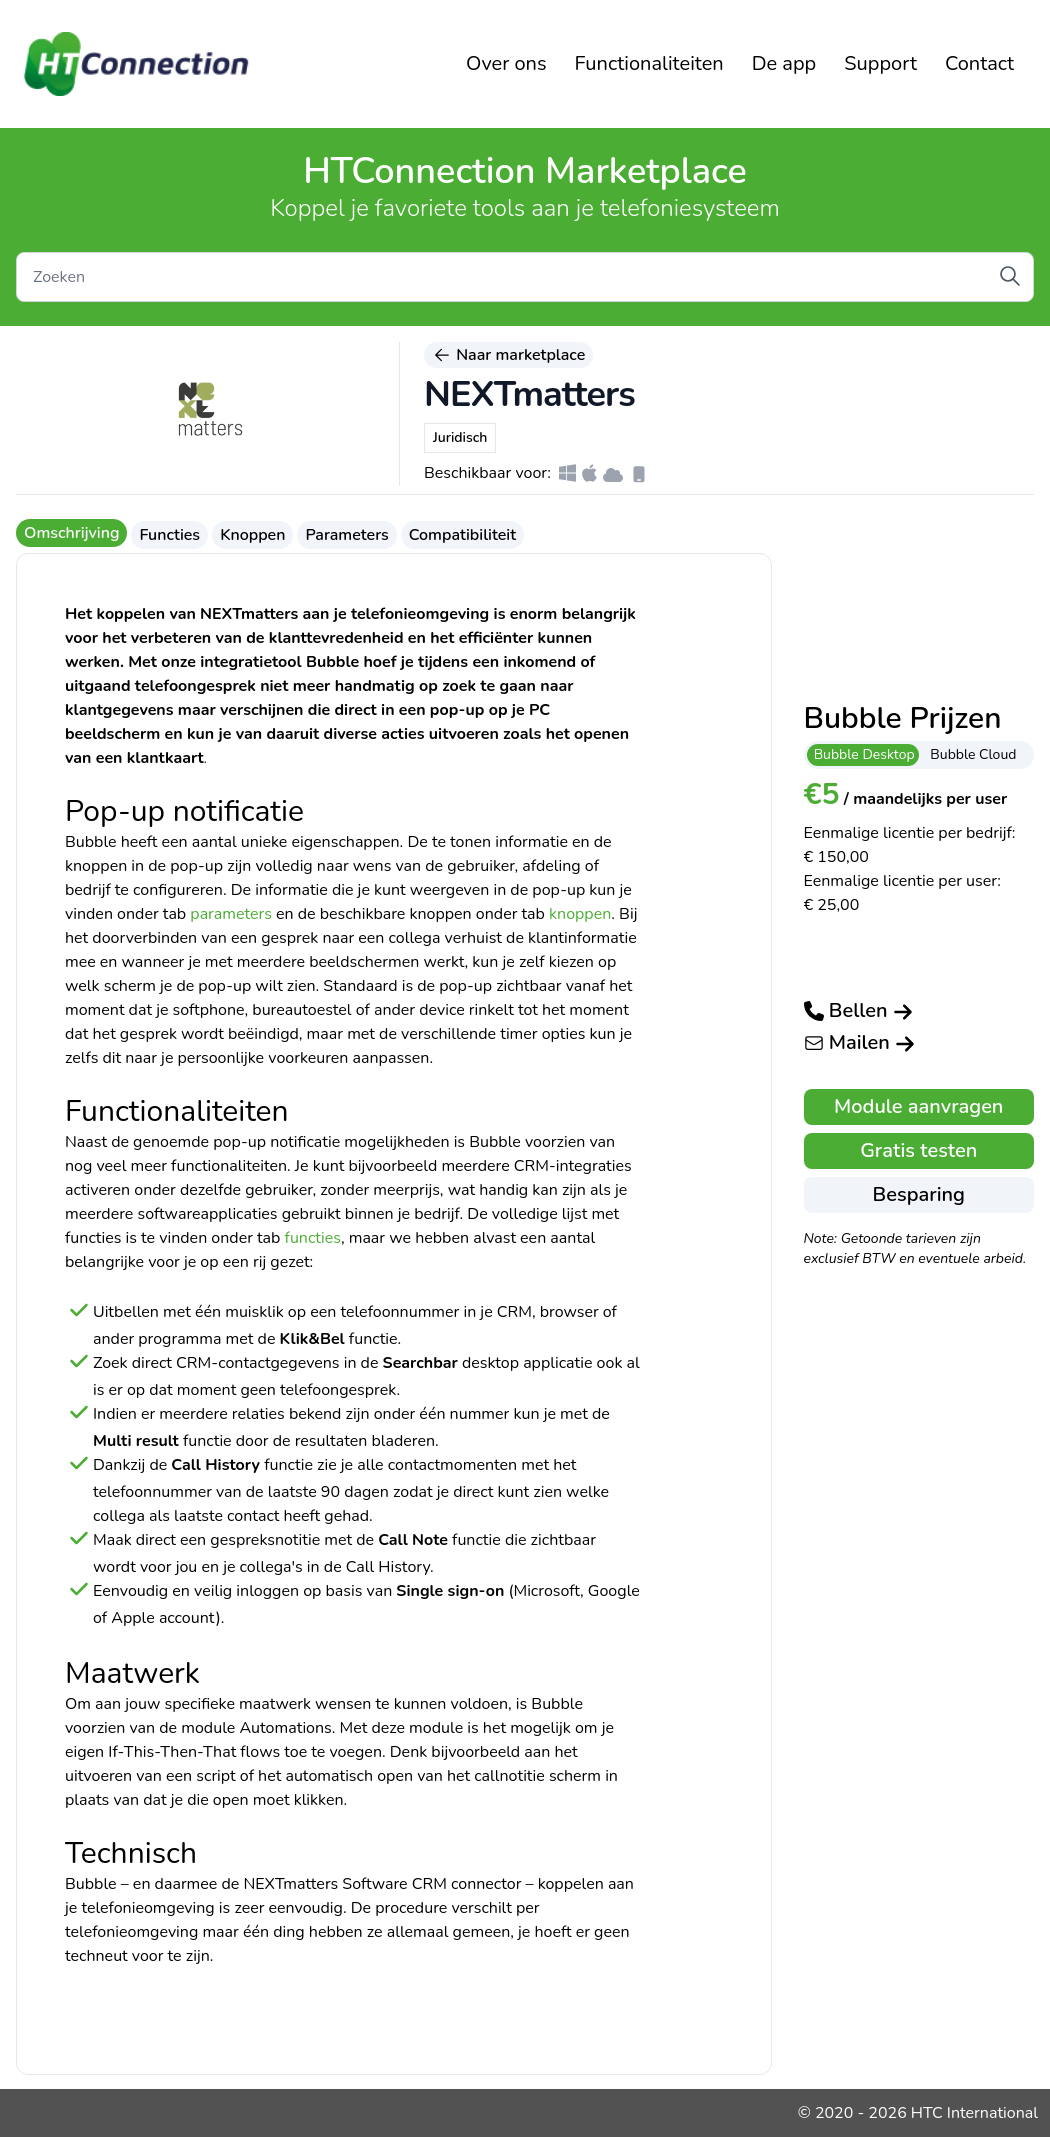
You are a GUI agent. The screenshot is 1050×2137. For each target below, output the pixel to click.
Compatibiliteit (462, 535)
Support (880, 63)
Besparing (919, 1194)
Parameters (346, 535)
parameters (231, 914)
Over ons (506, 63)
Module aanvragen (918, 1106)
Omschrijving (71, 533)
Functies (169, 535)
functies (313, 1238)
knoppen (580, 914)
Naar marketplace (508, 355)
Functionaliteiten (649, 63)
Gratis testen (918, 1150)
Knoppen (252, 535)
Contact (979, 63)
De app (784, 63)
